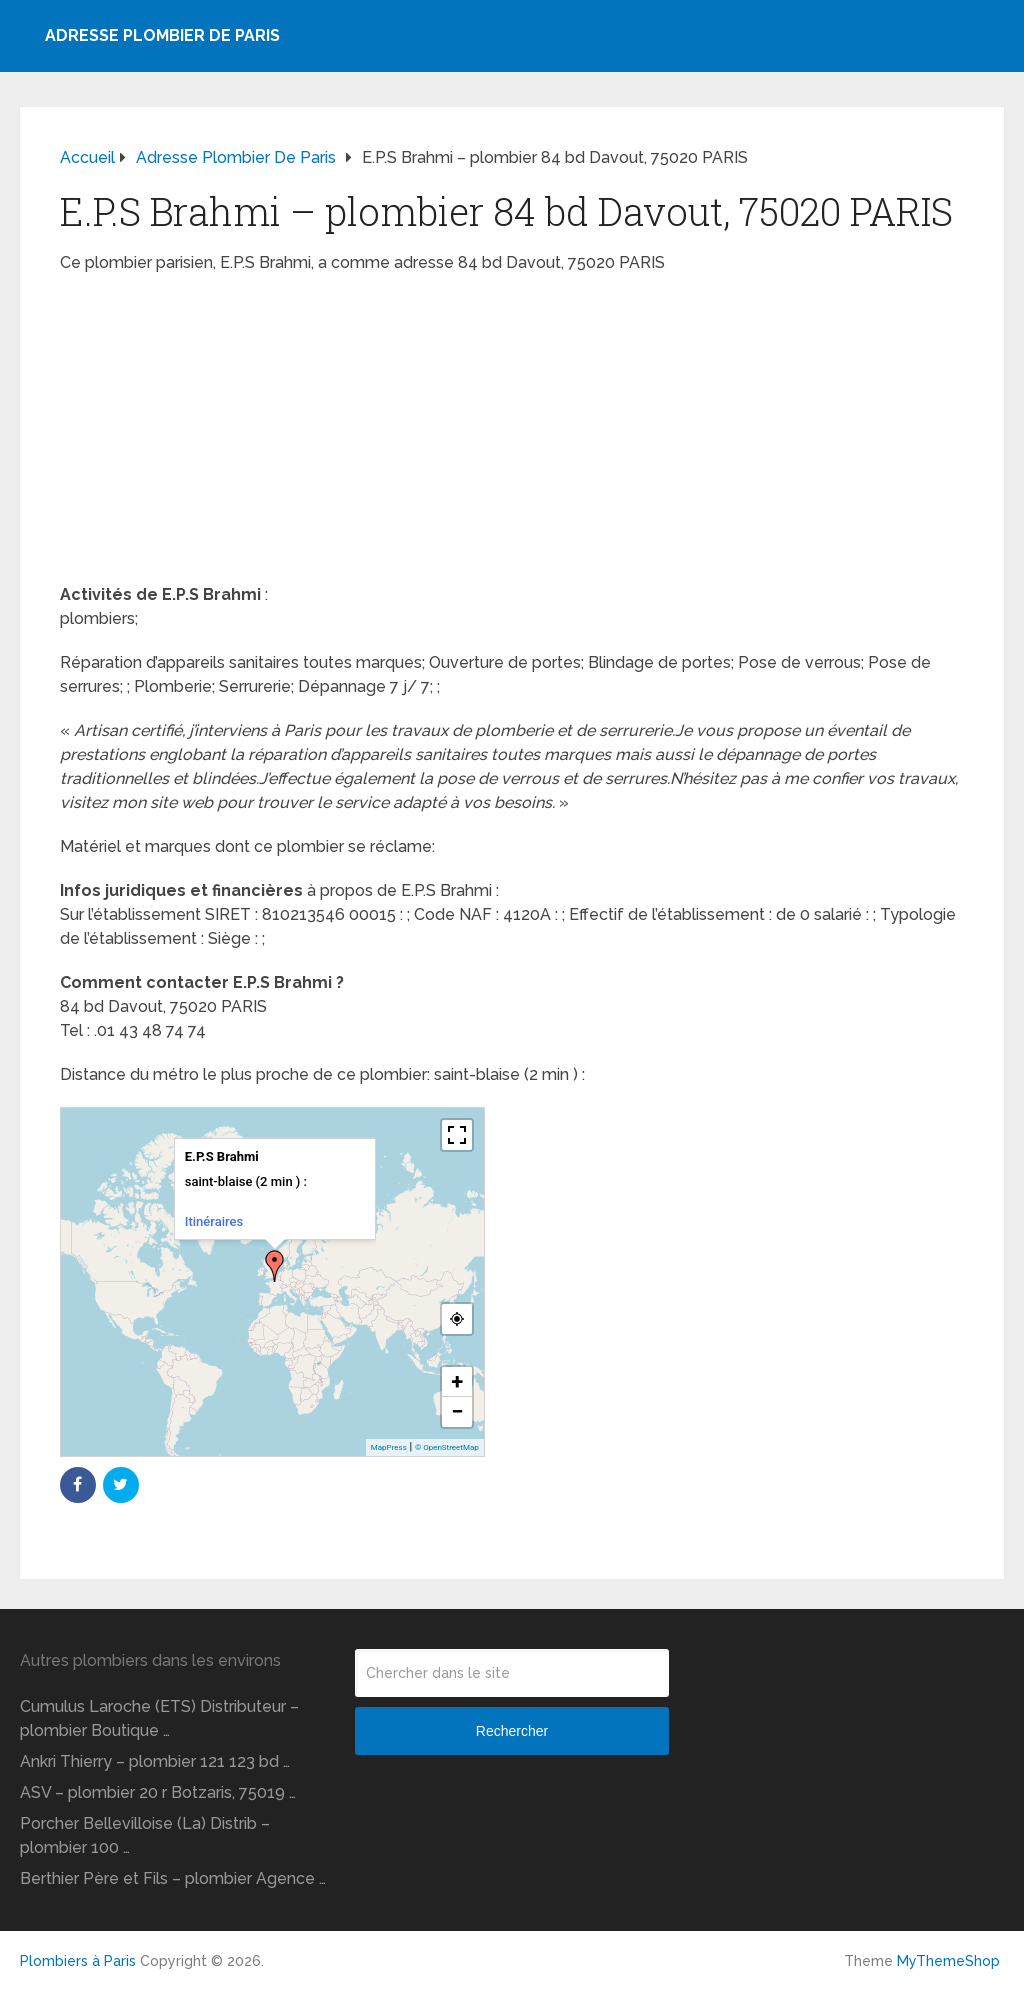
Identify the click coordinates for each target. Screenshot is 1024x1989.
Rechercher (512, 1731)
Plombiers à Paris (78, 1961)
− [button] (457, 1411)
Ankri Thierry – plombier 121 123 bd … (155, 1761)
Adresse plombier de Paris (162, 35)
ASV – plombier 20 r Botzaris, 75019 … (158, 1792)
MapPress (389, 1447)
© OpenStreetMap (447, 1447)
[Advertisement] (512, 435)
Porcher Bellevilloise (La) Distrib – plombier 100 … (145, 1835)
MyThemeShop (948, 1961)
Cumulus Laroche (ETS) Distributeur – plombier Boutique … (159, 1718)
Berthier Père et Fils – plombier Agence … (173, 1878)
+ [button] (457, 1381)
